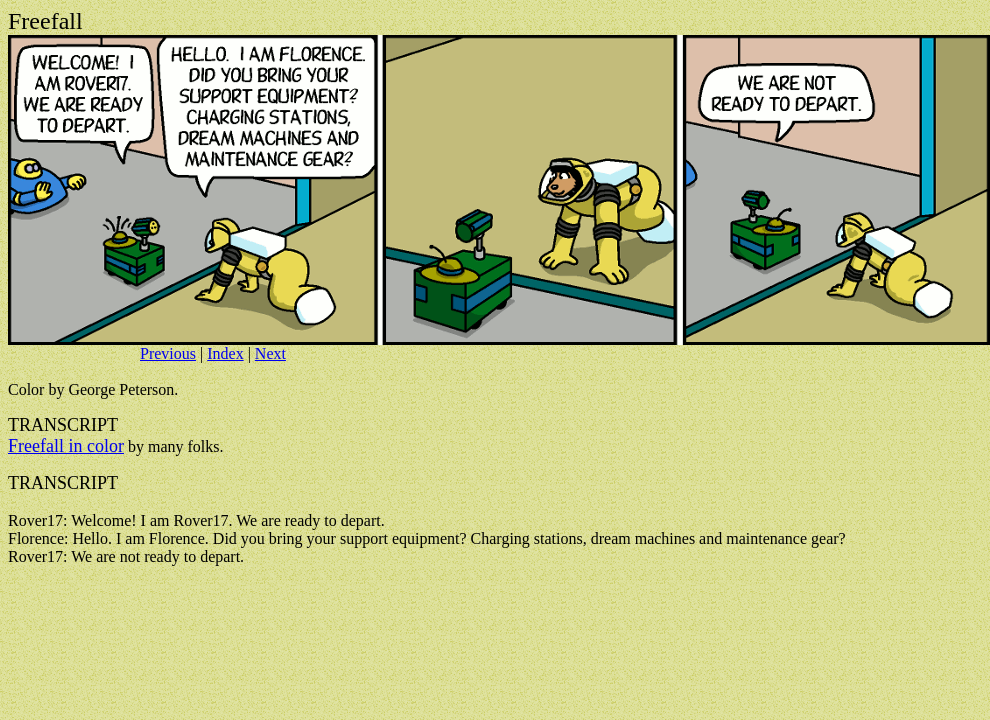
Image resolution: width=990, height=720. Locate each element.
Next (270, 353)
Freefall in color (66, 446)
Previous (168, 353)
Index (225, 353)
